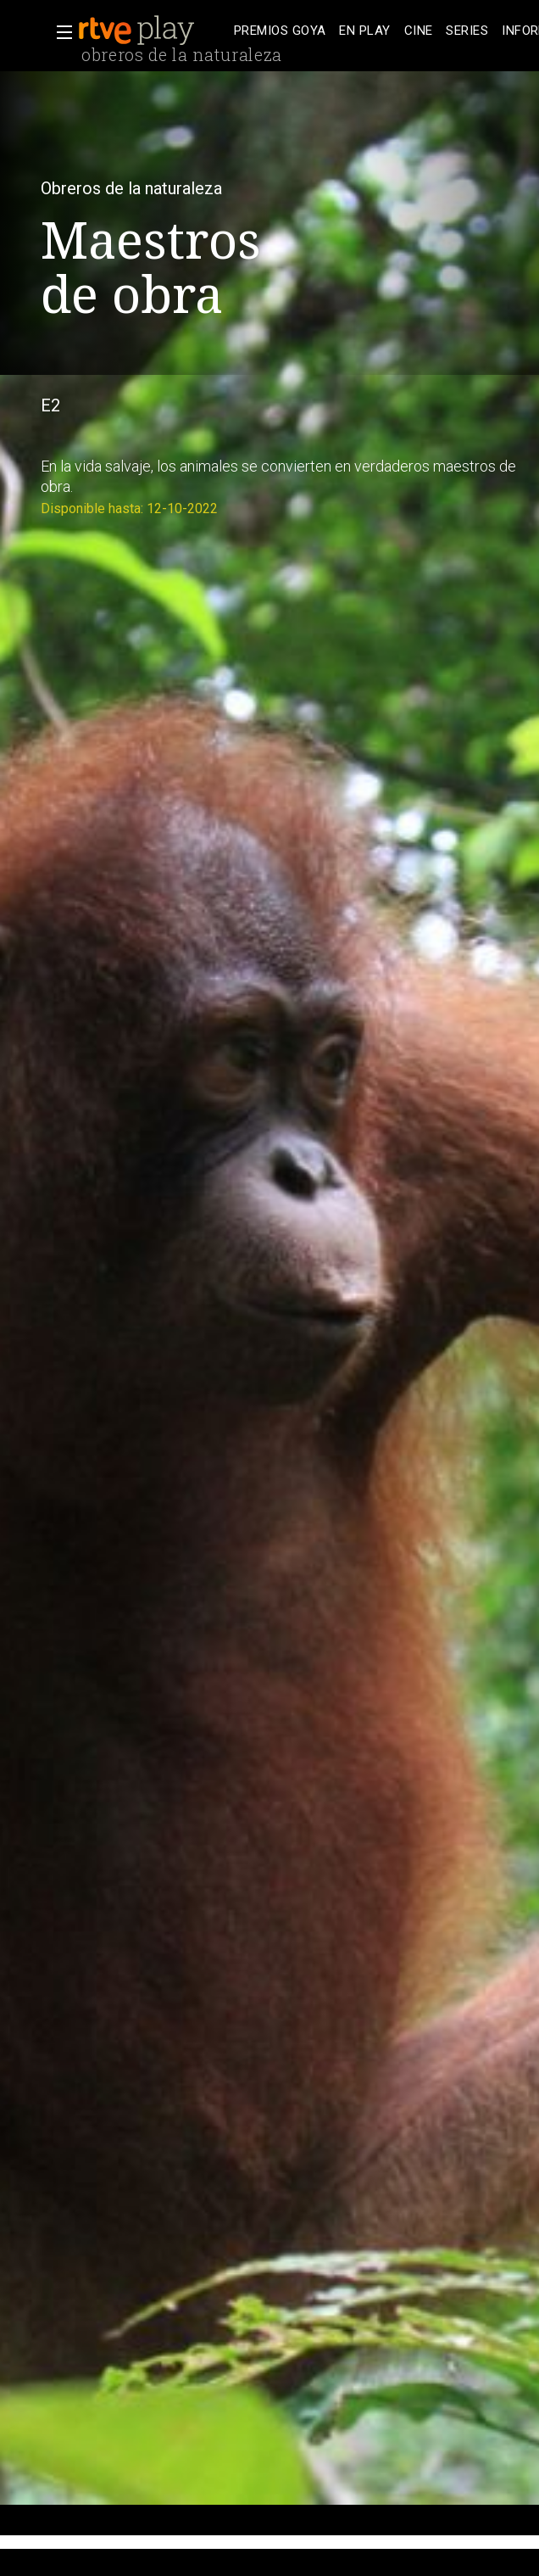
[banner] (152, 30)
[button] (59, 32)
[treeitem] (279, 31)
